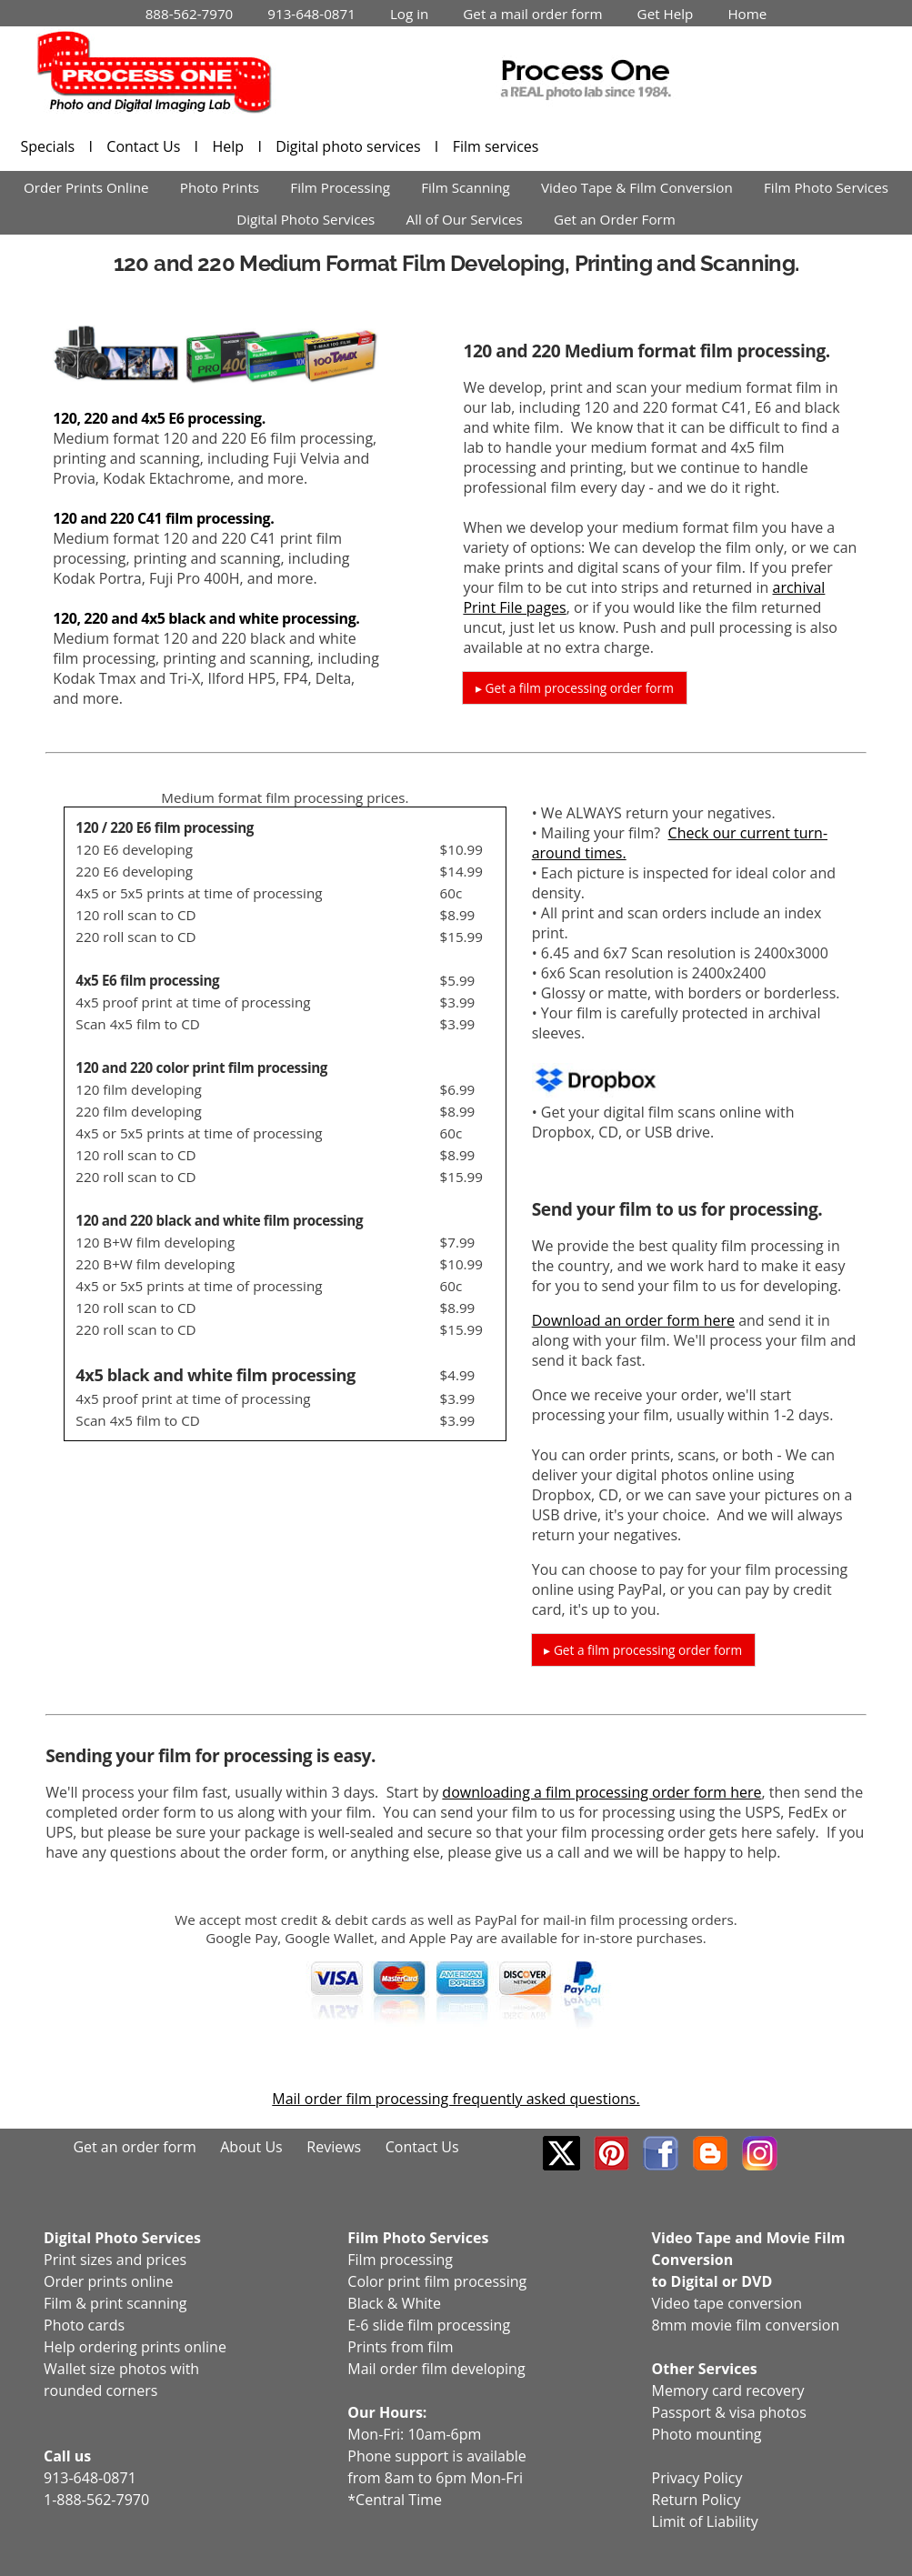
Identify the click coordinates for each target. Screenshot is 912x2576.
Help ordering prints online (135, 2347)
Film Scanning (465, 187)
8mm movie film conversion (746, 2325)
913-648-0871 (311, 14)
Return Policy (696, 2500)
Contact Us (145, 146)
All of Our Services (464, 219)
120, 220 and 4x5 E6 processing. (159, 418)
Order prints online (108, 2281)
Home (747, 14)
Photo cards (84, 2325)
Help (229, 146)
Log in (409, 14)
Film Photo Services (826, 187)
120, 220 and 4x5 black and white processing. (206, 618)
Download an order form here (633, 1320)
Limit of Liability (705, 2521)
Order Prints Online (86, 187)
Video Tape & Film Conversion (637, 187)
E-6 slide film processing (428, 2325)
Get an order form (134, 2147)
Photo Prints (219, 187)
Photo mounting (707, 2434)
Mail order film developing (436, 2369)
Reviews (333, 2147)
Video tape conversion (727, 2303)
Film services (496, 146)
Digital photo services (350, 146)
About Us (251, 2147)
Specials (49, 146)
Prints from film (400, 2347)
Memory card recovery (728, 2391)
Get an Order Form (615, 219)
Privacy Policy (697, 2478)
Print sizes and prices (115, 2260)
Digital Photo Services (305, 219)
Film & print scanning (115, 2303)
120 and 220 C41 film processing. (163, 518)
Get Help (665, 14)
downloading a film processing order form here (601, 1792)
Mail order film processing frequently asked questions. (455, 2099)
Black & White (394, 2303)
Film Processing (340, 187)
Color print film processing (436, 2281)
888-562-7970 (189, 14)
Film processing (400, 2260)
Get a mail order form (532, 14)
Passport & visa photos (729, 2412)
